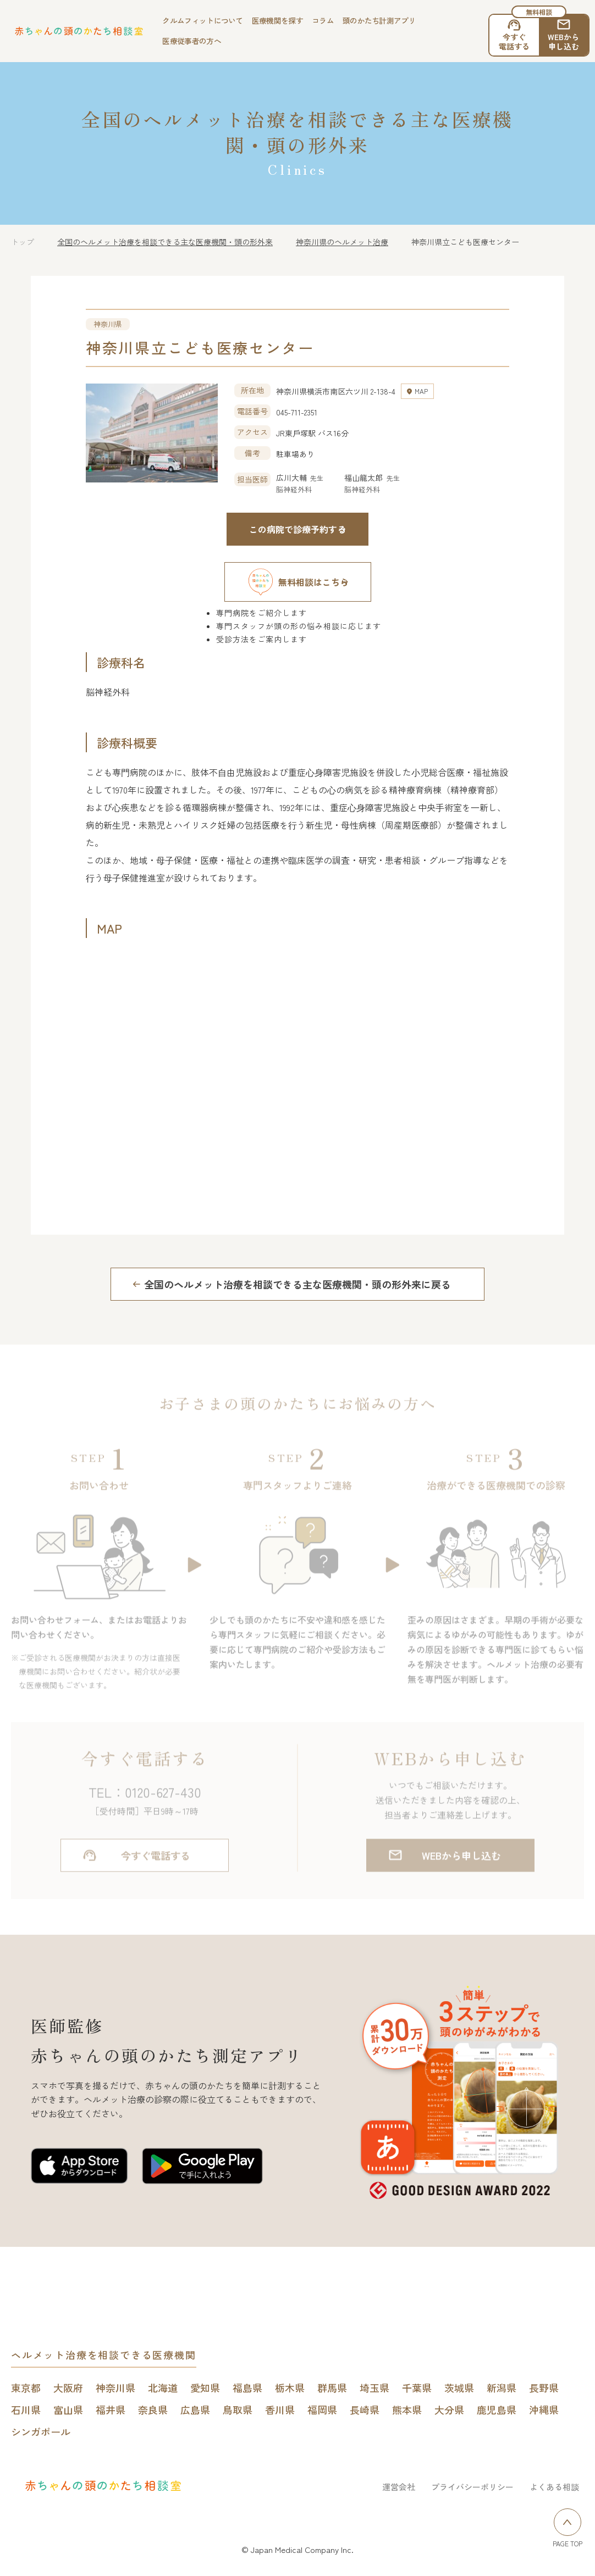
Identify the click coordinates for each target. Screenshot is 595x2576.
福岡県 (322, 2409)
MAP (421, 391)
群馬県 (332, 2387)
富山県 (68, 2409)
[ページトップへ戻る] (567, 2522)
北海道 (163, 2387)
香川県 (280, 2409)
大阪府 (68, 2387)
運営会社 (398, 2486)
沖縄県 (544, 2409)
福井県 (110, 2409)
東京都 (26, 2387)
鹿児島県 (496, 2409)
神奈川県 (115, 2387)
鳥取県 (237, 2409)
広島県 (195, 2409)
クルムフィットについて (202, 20)
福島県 (247, 2387)
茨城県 (459, 2387)
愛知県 (205, 2387)
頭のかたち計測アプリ (379, 20)
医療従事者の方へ (191, 40)
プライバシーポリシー (472, 2486)
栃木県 (290, 2387)
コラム (323, 20)
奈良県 (153, 2409)
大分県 (449, 2409)
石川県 (26, 2409)
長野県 (544, 2387)
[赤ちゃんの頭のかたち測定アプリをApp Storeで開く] (79, 2168)
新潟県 (501, 2387)
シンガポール (40, 2431)
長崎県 (364, 2409)
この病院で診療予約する (297, 529)
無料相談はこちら (298, 582)
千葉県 (417, 2387)
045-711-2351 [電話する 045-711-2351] (296, 412)
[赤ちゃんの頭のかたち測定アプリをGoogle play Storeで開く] (202, 2168)
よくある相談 (554, 2486)
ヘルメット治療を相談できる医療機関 (103, 2354)
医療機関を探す (277, 20)
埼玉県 (374, 2387)
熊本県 (407, 2409)
